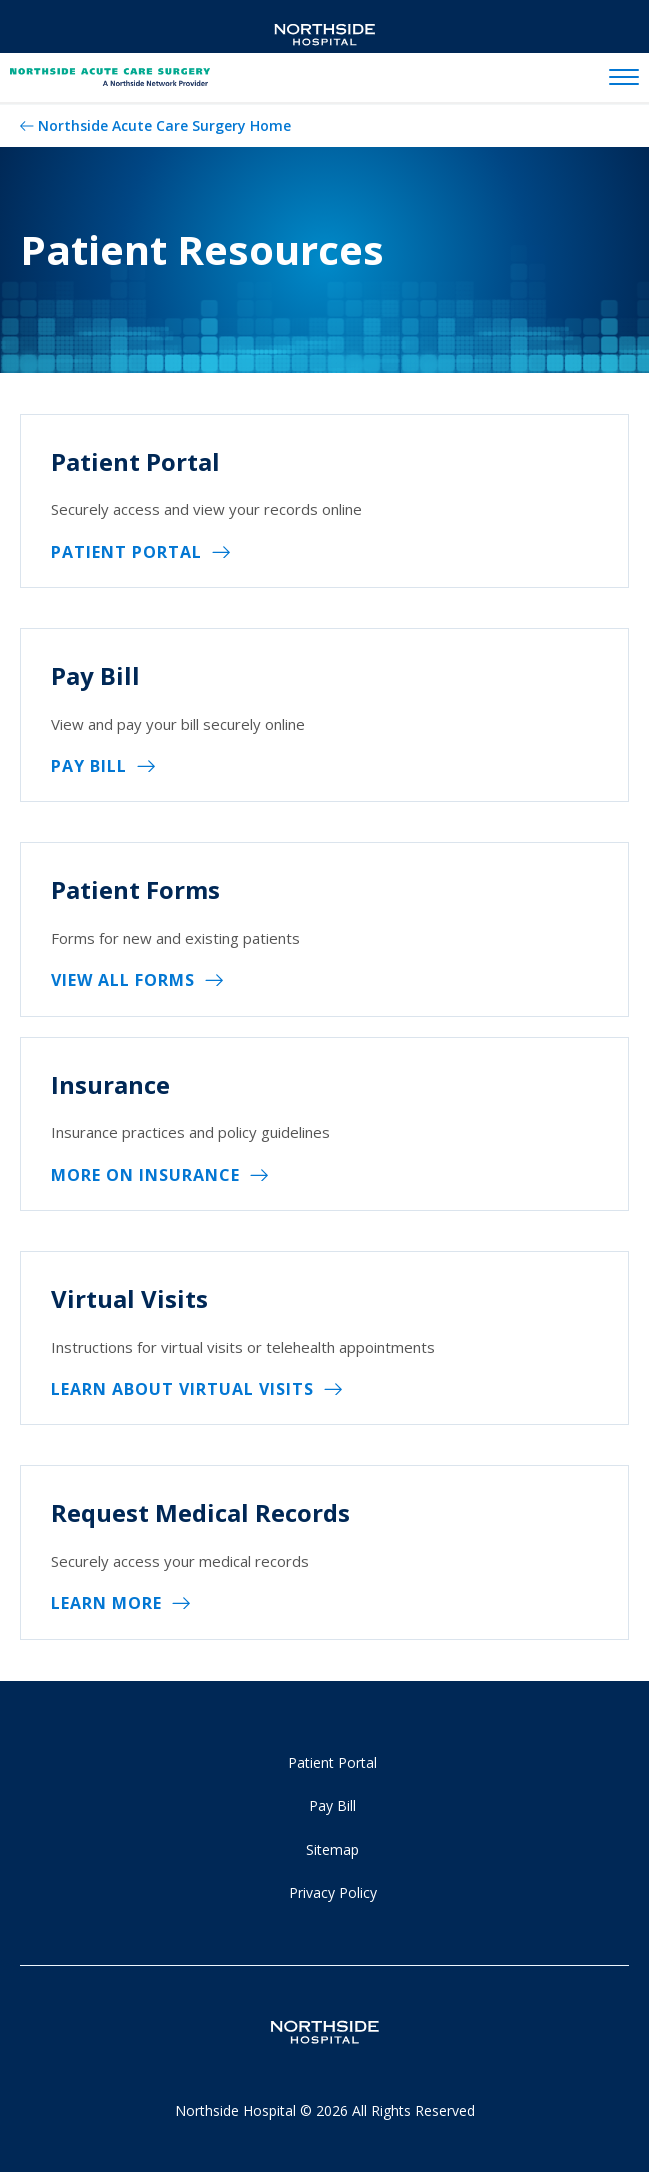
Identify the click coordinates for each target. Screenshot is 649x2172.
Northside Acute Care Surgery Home (164, 125)
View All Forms (123, 980)
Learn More (106, 1603)
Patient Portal (126, 552)
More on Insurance (145, 1175)
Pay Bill (89, 766)
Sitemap (332, 1849)
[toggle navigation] (624, 78)
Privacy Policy (333, 1892)
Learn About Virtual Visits (182, 1389)
